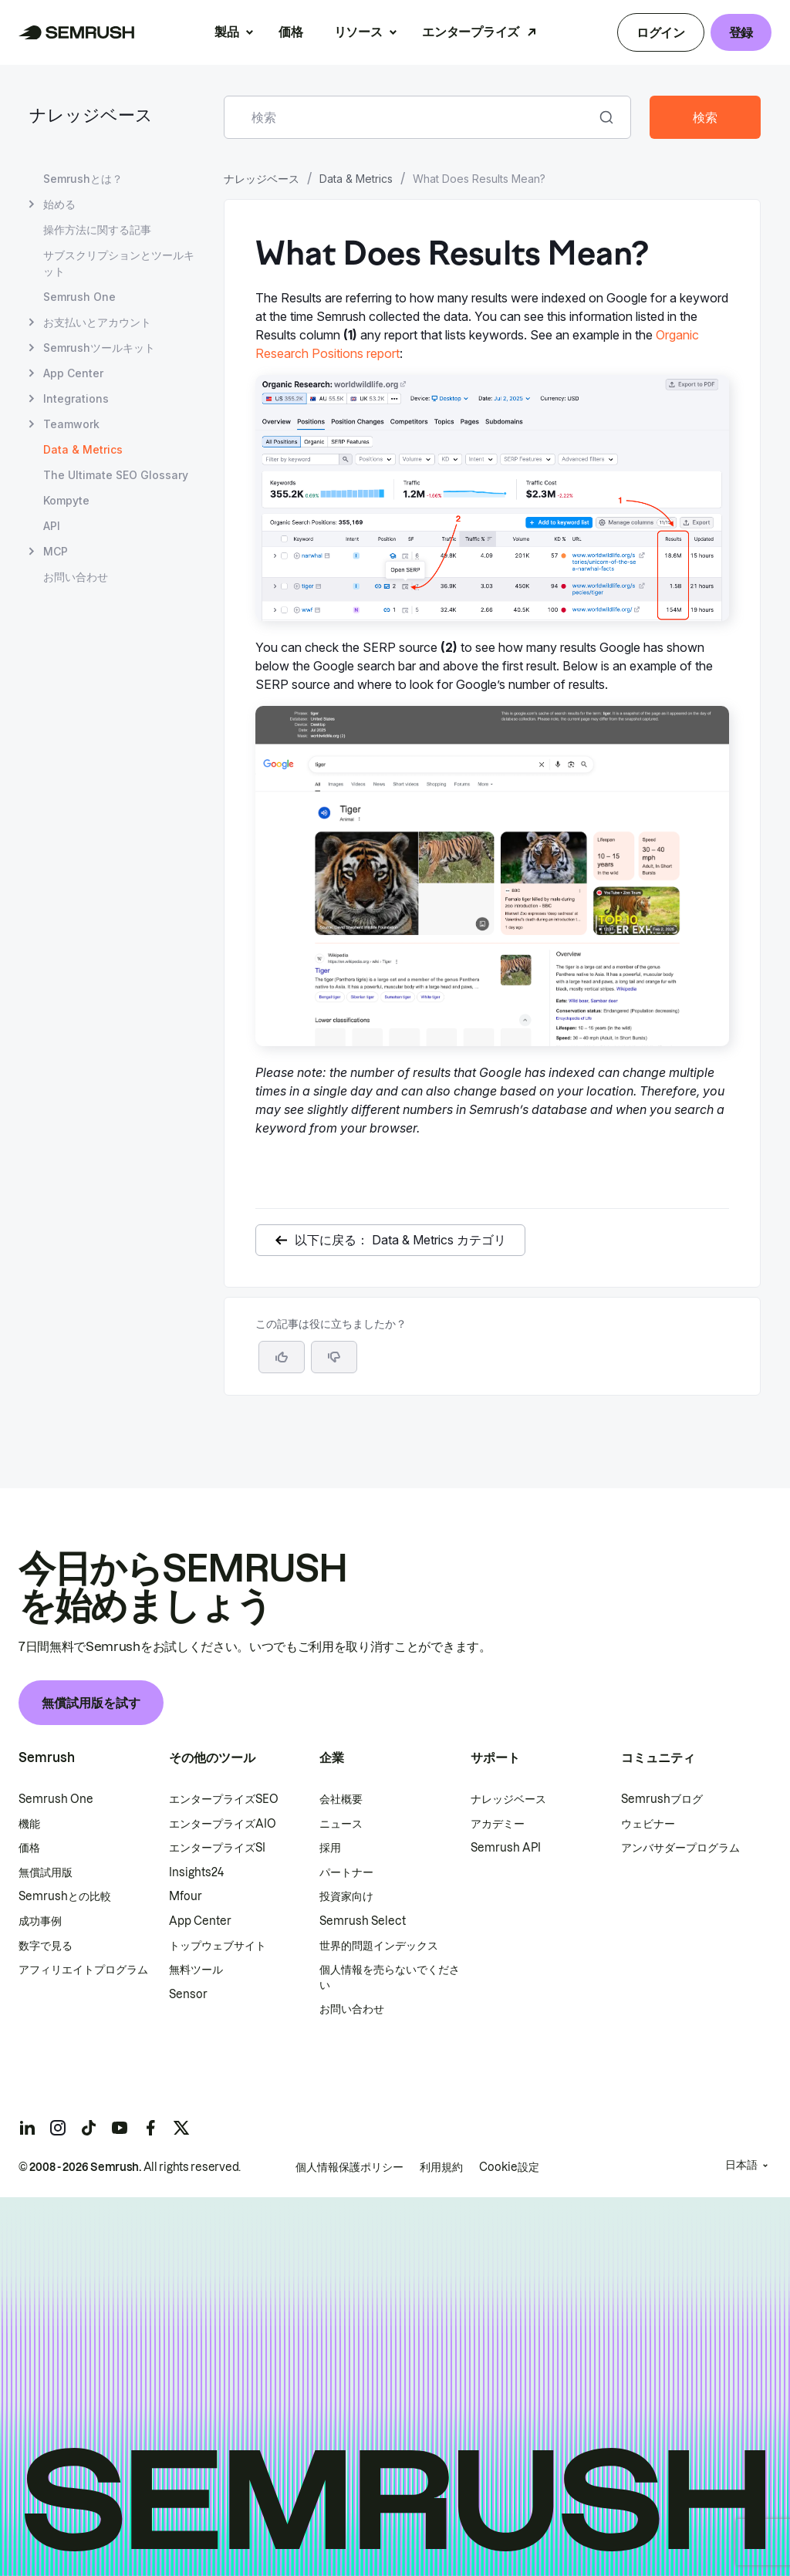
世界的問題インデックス (378, 1946)
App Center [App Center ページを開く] (73, 373)
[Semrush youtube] (119, 2127)
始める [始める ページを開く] (59, 204)
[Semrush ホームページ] (77, 32)
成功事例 (40, 1921)
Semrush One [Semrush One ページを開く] (79, 296)
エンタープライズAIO (222, 1824)
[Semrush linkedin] (27, 2127)
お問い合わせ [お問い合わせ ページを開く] (75, 576)
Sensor (188, 1994)
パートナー (346, 1872)
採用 (330, 1848)
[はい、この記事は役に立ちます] (281, 1357)
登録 (741, 32)
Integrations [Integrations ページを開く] (76, 398)
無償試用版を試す (91, 1703)
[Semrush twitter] (181, 2127)
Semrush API (506, 1848)
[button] (334, 1357)
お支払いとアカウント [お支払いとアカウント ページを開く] (97, 322)
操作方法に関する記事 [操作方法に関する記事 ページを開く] (97, 229)
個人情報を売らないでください (389, 1977)
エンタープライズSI (217, 1848)
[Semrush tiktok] (88, 2127)
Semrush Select (362, 1921)
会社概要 (341, 1799)
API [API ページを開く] (51, 525)
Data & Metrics (356, 178)
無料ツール (196, 1969)
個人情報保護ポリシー (349, 2167)
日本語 (741, 2165)
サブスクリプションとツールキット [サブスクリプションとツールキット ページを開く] (118, 263)
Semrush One (56, 1799)
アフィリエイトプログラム (83, 1969)
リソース (358, 32)
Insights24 (196, 1872)
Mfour (185, 1896)
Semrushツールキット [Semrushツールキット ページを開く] (99, 347)
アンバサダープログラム (680, 1848)
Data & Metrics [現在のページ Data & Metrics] (83, 449)
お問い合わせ (351, 2009)
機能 (29, 1824)
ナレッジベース (91, 117)
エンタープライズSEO (224, 1799)
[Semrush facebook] (150, 2127)
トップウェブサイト (217, 1946)
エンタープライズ (470, 32)
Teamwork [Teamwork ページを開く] (71, 424)
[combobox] (410, 117)
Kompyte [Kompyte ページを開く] (66, 500)
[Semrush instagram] (57, 2127)
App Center (200, 1921)
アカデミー (498, 1824)
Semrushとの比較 (65, 1896)
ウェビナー (648, 1824)
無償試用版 (46, 1872)
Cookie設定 (509, 2167)
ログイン (660, 32)
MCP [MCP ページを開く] (55, 551)
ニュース (341, 1824)
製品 (226, 32)
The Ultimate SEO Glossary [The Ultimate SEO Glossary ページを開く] (115, 474)
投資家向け (346, 1896)
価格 (290, 32)
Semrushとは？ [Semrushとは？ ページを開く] (83, 178)
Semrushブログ (662, 1799)
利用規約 (441, 2167)
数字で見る (46, 1946)
